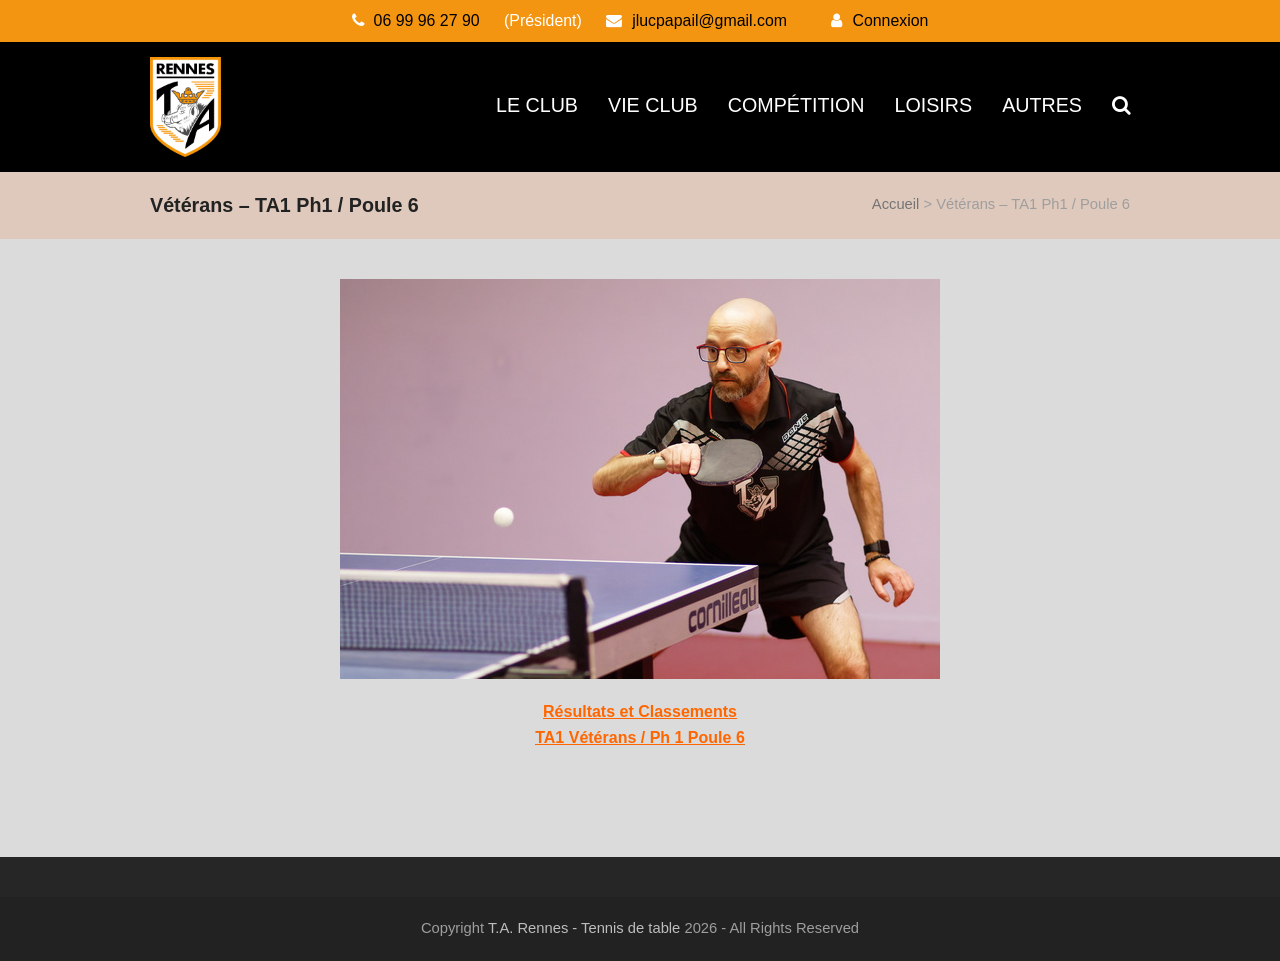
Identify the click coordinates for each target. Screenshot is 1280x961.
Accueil (896, 204)
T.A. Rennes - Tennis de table (584, 928)
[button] (1121, 107)
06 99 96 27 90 (427, 20)
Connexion (890, 20)
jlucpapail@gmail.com (709, 20)
